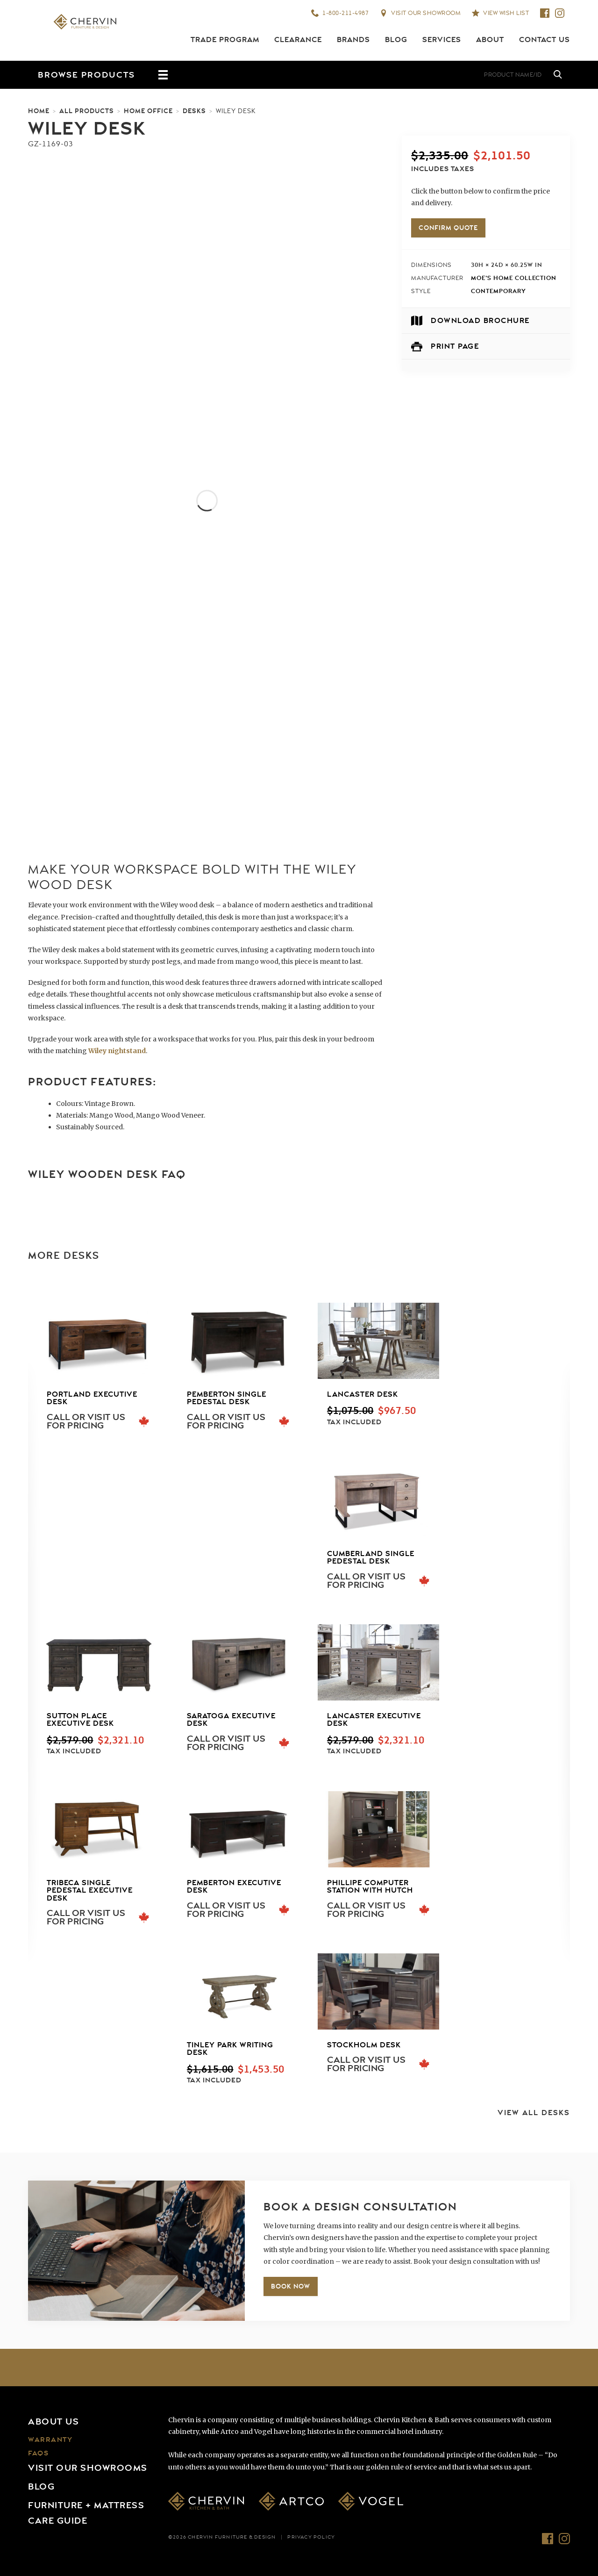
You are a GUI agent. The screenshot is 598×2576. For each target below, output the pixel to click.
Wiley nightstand (117, 1051)
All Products (86, 111)
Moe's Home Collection (513, 277)
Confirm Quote (448, 227)
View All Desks (534, 2113)
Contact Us (544, 40)
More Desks (64, 1255)
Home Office (148, 111)
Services (441, 40)
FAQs (38, 2453)
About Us (53, 2422)
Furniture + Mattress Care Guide (86, 2513)
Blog (396, 40)
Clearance (298, 40)
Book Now (290, 2286)
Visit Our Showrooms (88, 2468)
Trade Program (225, 40)
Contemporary (498, 290)
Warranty (50, 2440)
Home (39, 111)
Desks (194, 111)
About (490, 40)
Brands (353, 40)
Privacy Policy (311, 2537)
